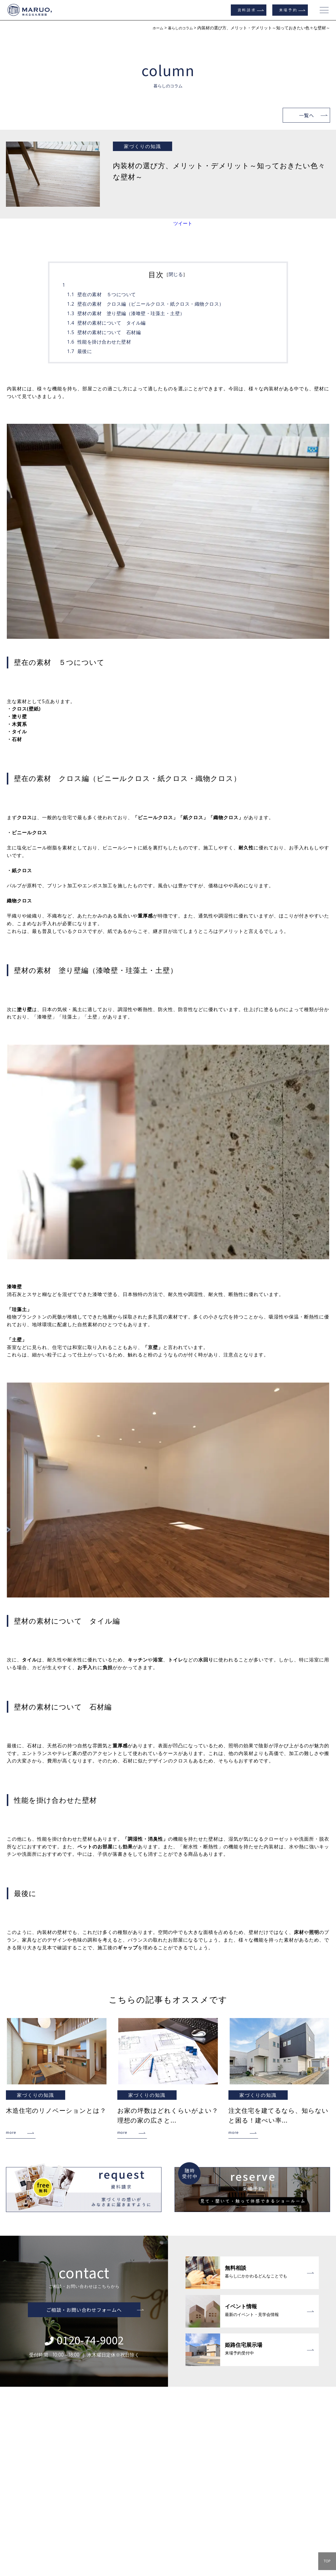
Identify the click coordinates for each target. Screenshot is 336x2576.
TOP (327, 2561)
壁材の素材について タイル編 (111, 323)
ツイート (182, 223)
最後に (84, 351)
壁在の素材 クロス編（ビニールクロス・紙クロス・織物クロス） (150, 304)
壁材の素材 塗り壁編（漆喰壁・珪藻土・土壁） (131, 313)
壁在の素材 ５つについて (106, 294)
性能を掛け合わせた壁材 (104, 342)
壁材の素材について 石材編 (109, 332)
